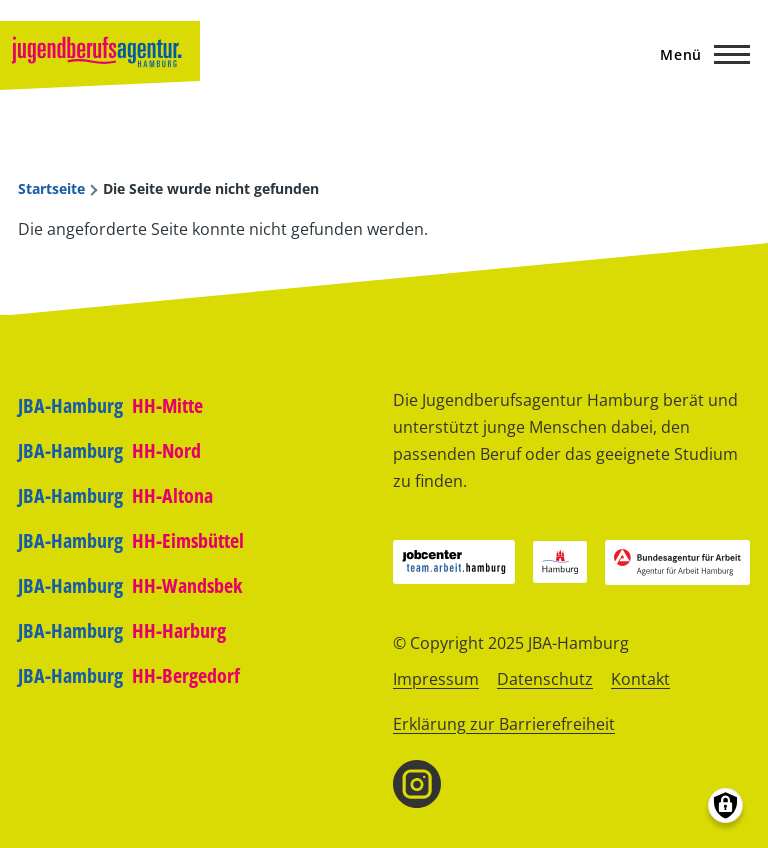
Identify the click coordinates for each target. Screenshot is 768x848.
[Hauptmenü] (699, 54)
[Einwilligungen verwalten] (725, 805)
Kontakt (640, 679)
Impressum (436, 679)
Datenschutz (545, 679)
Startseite (51, 189)
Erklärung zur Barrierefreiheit (504, 724)
